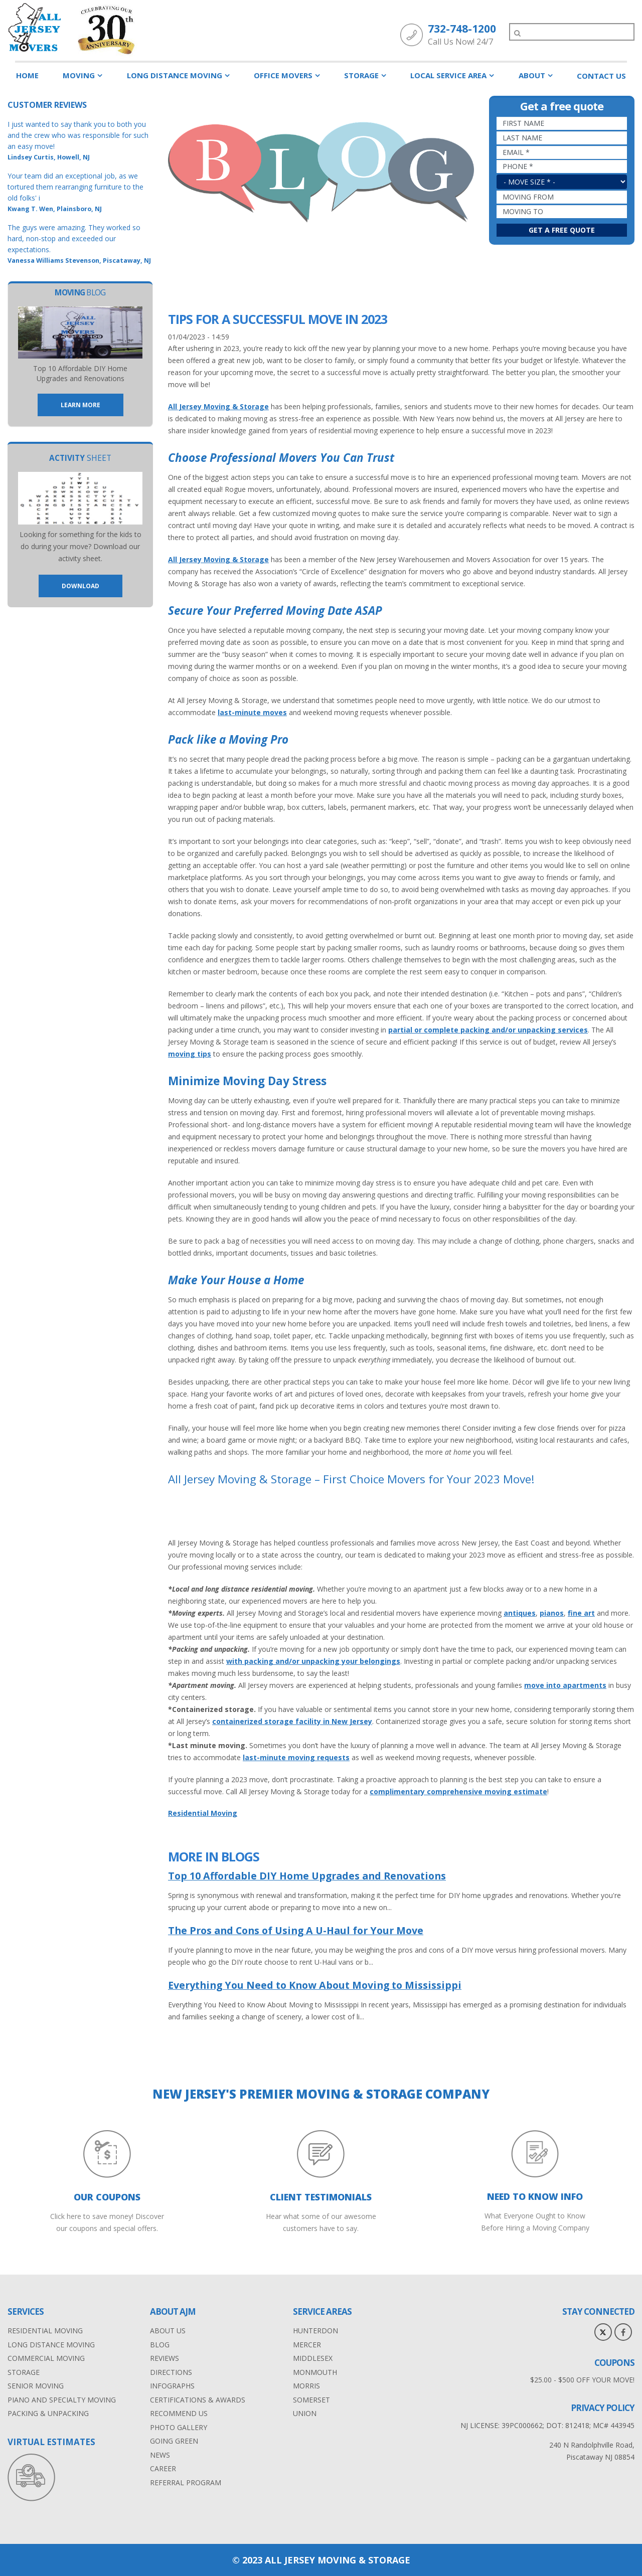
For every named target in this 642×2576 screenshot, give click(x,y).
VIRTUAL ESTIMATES (51, 2442)
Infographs (172, 2385)
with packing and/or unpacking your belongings (313, 1661)
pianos (552, 1613)
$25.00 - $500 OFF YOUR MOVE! (582, 2379)
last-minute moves (252, 712)
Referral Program (185, 2482)
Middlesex (313, 2358)
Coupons (614, 2362)
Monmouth (315, 2372)
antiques (520, 1613)
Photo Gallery (178, 2427)
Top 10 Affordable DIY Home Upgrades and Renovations (307, 1875)
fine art (581, 1613)
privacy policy (602, 2408)
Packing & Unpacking (48, 2413)
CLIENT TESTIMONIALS (321, 2197)
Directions (171, 2372)
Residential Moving (202, 1813)
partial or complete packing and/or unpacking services (488, 1030)
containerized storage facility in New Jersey (292, 1721)
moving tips (189, 1054)
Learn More (80, 405)
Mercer (307, 2344)
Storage (361, 75)
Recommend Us (179, 2413)
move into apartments (565, 1685)
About (532, 75)
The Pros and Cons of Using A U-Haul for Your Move (295, 1930)
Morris (306, 2385)
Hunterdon (315, 2330)
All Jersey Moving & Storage (218, 406)
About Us (168, 2330)
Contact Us (601, 76)
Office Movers (283, 75)
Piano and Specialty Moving (62, 2400)
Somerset (311, 2400)
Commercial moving (46, 2358)
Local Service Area (448, 75)
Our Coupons (107, 2197)
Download (80, 586)
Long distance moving (51, 2344)
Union (304, 2413)
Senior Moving (36, 2385)
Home (27, 75)
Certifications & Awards (197, 2400)
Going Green (174, 2441)
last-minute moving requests (296, 1757)
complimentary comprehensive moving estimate (458, 1791)
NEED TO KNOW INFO (535, 2196)
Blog (160, 2344)
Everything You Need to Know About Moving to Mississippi (314, 1985)
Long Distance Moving (174, 75)
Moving (79, 75)
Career (163, 2468)
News (160, 2455)
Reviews (164, 2358)
